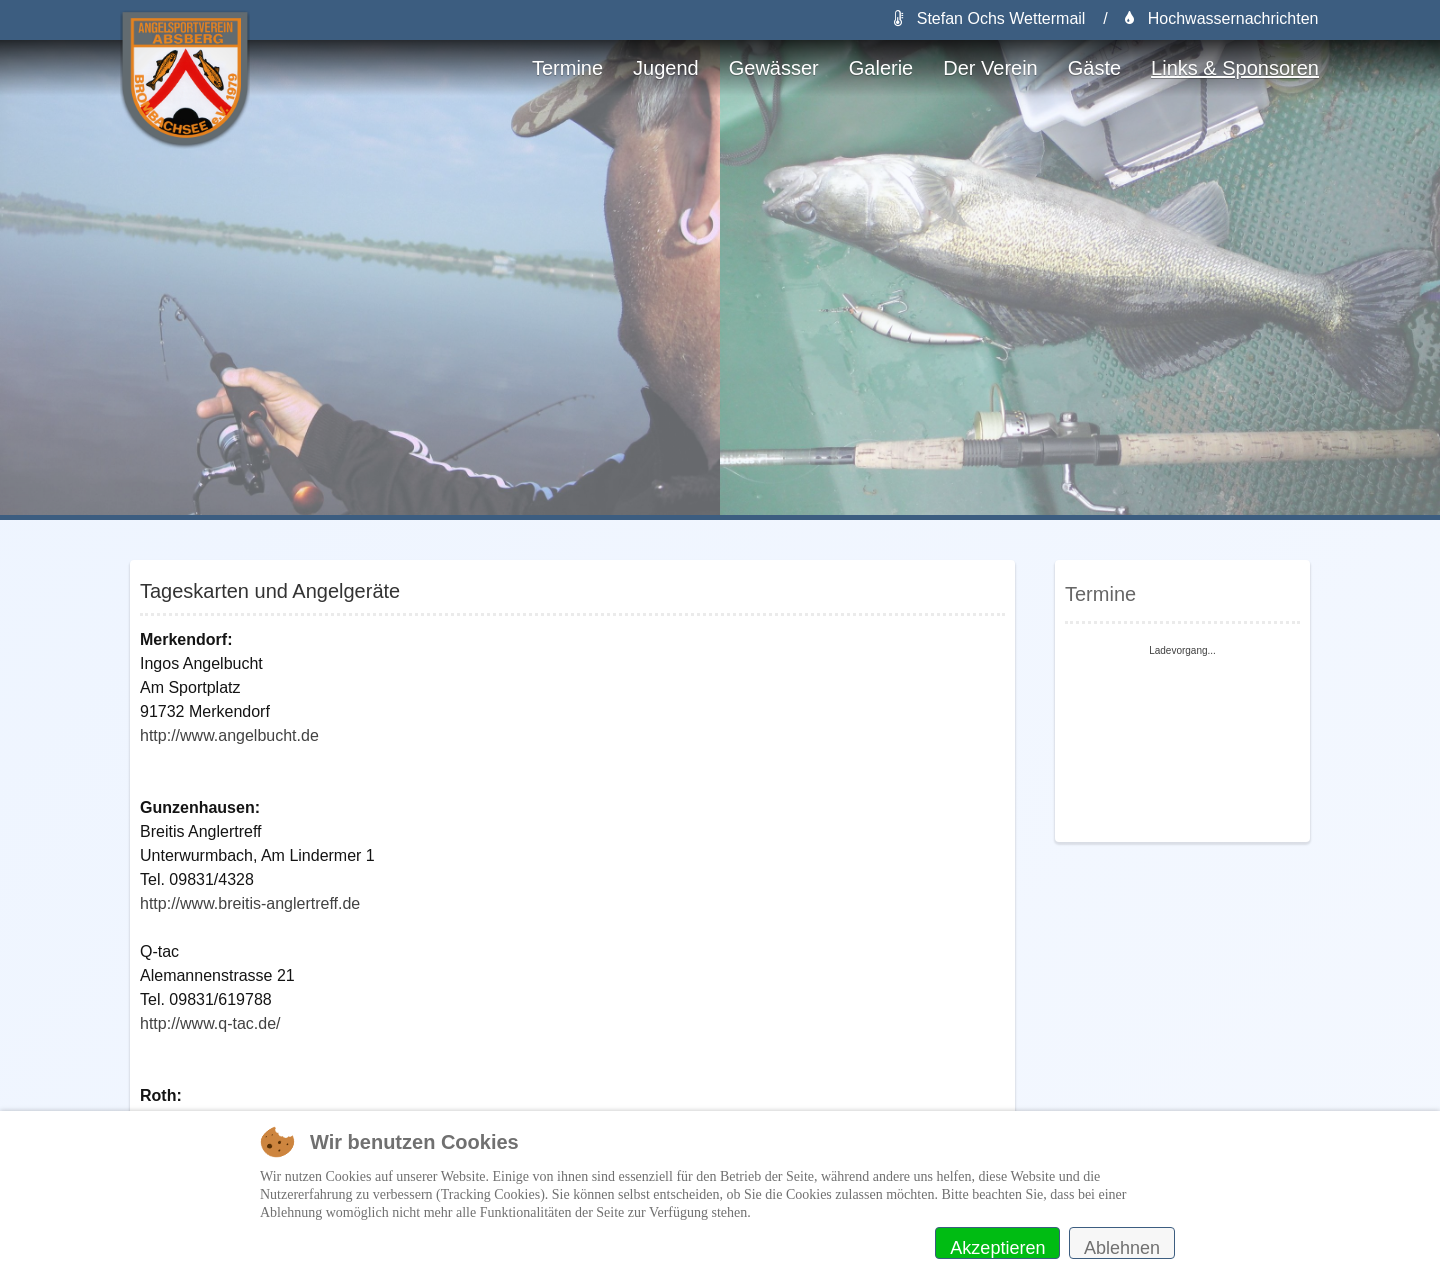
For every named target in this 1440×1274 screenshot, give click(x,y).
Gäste (1094, 68)
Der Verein (990, 68)
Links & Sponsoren (1235, 68)
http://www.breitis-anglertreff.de (250, 903)
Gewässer (774, 68)
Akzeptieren (997, 1248)
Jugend (666, 68)
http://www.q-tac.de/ (210, 1023)
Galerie (881, 68)
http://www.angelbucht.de (229, 735)
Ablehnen (1122, 1248)
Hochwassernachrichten (1221, 18)
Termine (567, 68)
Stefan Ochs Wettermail (989, 18)
